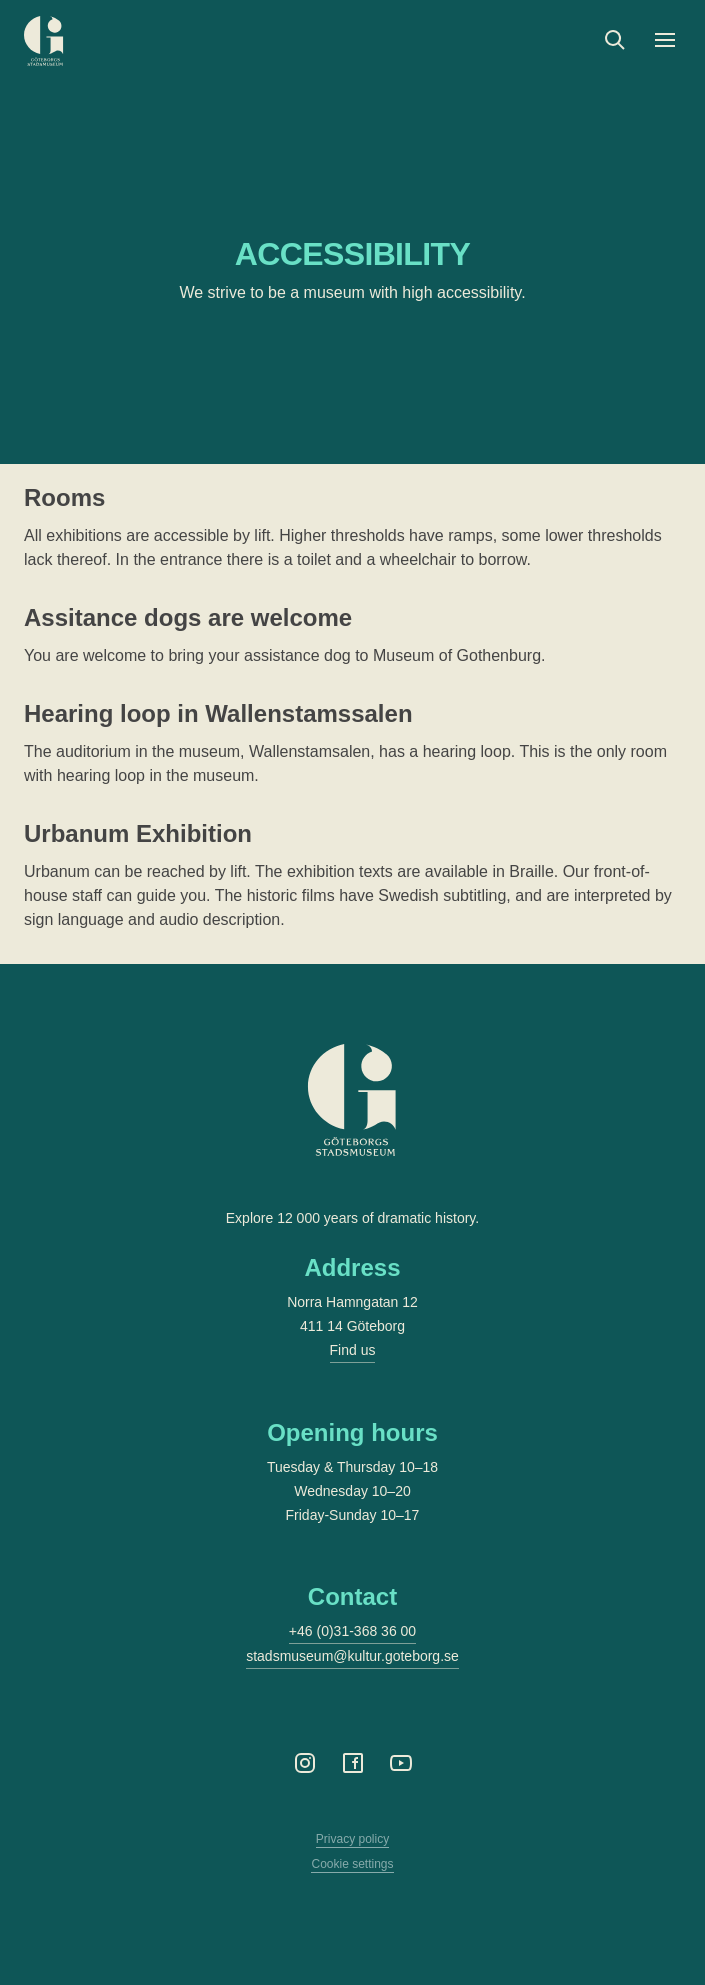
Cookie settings (352, 1864)
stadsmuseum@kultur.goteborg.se (352, 1656)
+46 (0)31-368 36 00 (352, 1631)
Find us (353, 1350)
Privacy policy (352, 1839)
